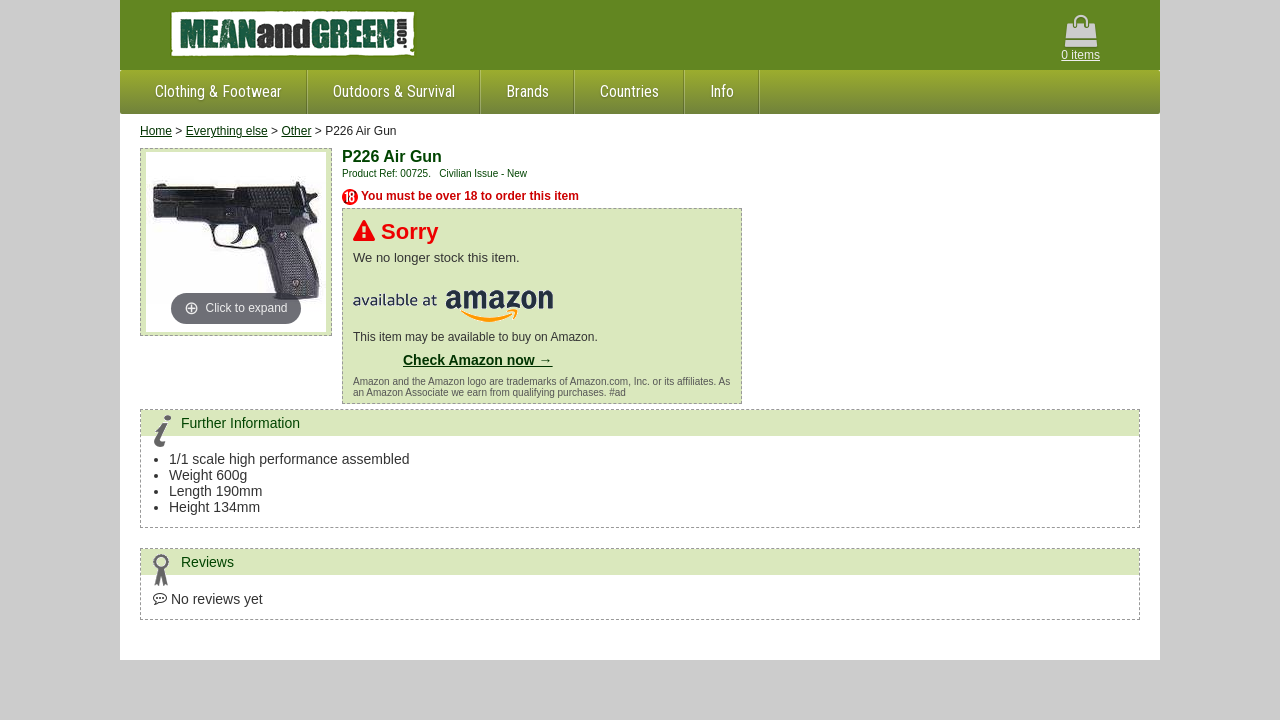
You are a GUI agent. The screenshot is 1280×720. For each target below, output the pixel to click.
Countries (629, 91)
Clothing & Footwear (218, 91)
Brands (527, 91)
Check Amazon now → (478, 360)
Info (722, 91)
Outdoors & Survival (394, 91)
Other (296, 131)
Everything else (227, 131)
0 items (1080, 38)
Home (156, 131)
